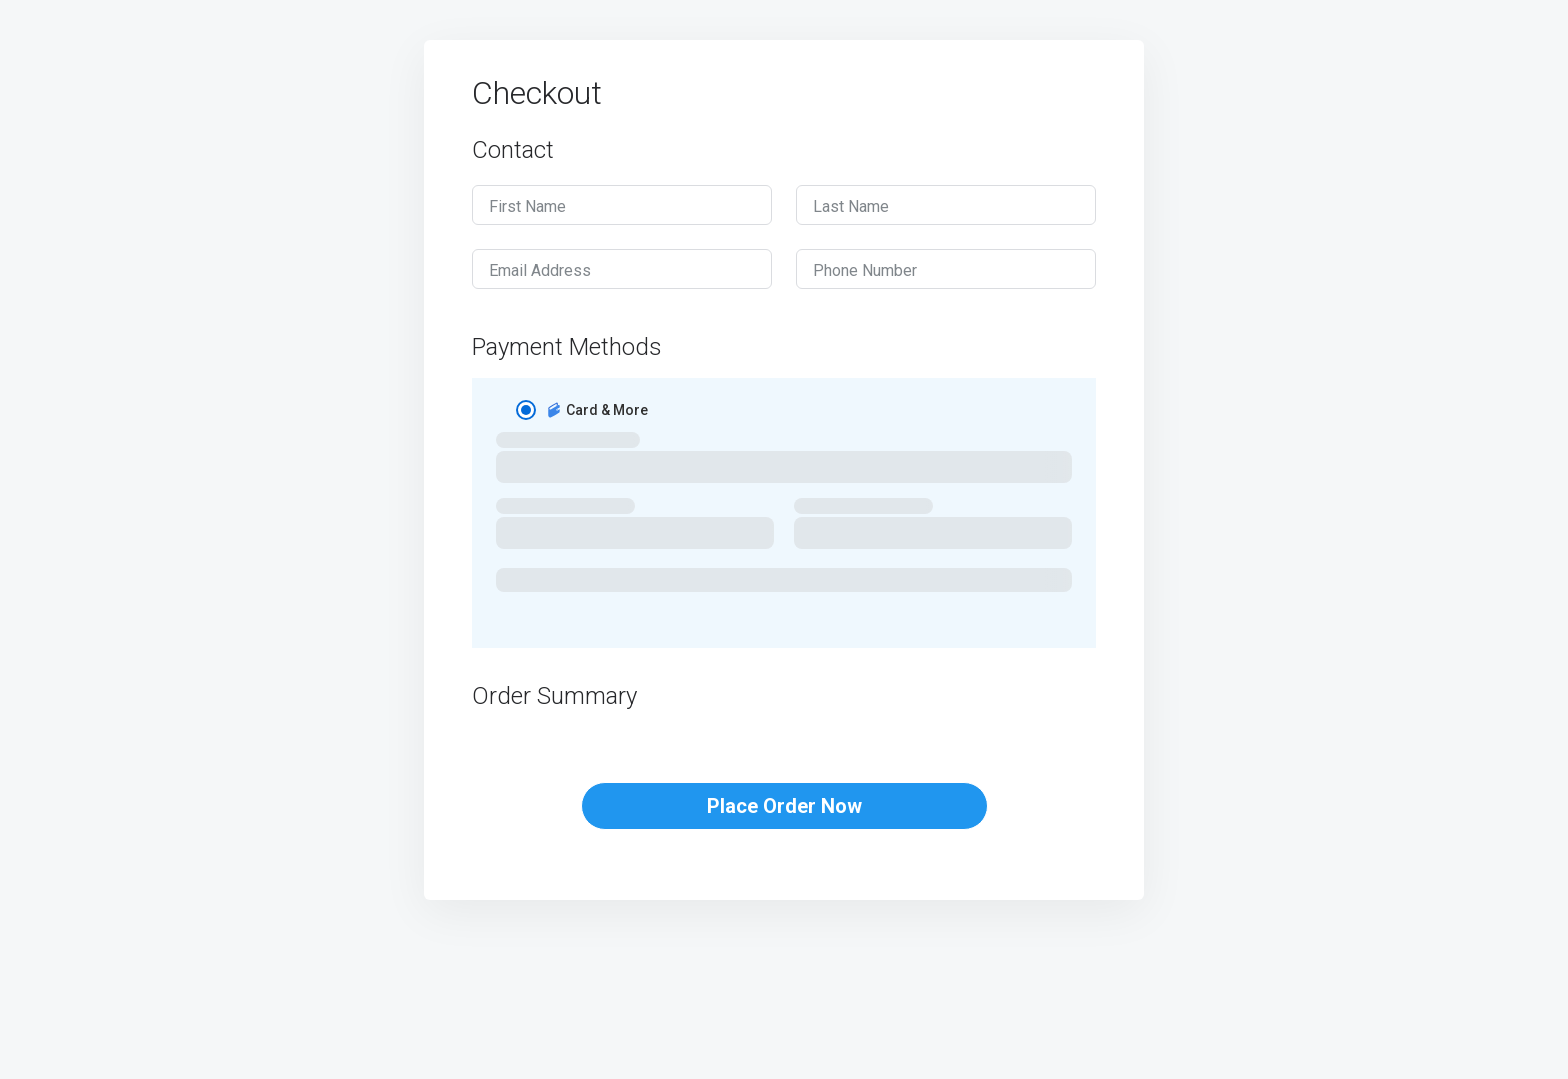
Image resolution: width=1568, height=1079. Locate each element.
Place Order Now (784, 806)
